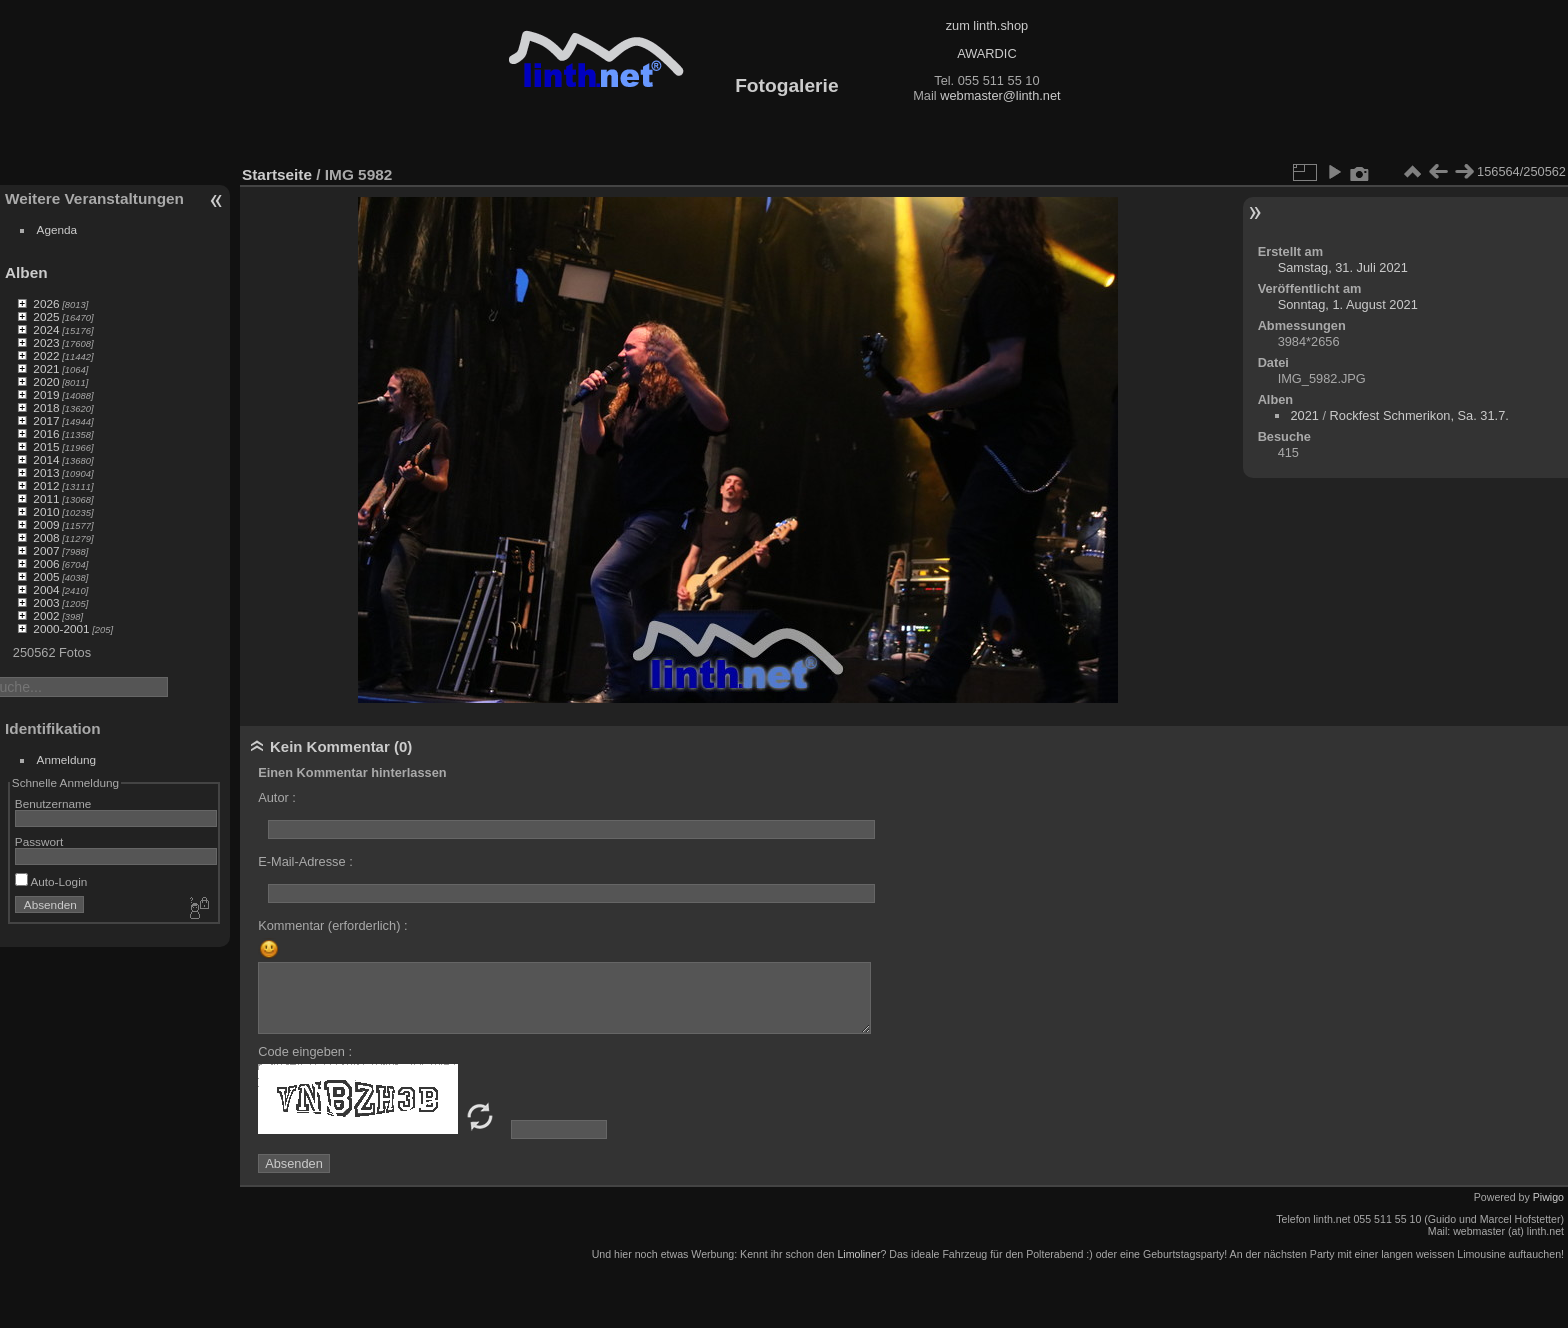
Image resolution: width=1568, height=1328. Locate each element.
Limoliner (858, 1254)
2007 (46, 550)
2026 (46, 303)
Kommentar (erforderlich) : (332, 925)
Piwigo (1548, 1197)
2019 (46, 394)
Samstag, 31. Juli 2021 (1343, 267)
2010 (46, 511)
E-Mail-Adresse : (305, 861)
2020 (46, 381)
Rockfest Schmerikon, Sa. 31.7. (1419, 415)
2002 (46, 615)
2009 (46, 524)
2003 (46, 602)
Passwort (39, 841)
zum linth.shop (987, 25)
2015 (46, 446)
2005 (46, 576)
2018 (46, 407)
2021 (46, 368)
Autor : (277, 797)
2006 (46, 563)
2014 (46, 459)
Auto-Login (51, 881)
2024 (46, 329)
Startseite (277, 174)
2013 (46, 472)
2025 (46, 316)
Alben (26, 272)
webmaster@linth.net (1000, 95)
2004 (46, 589)
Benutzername (53, 803)
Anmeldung (67, 759)
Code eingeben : (305, 1051)
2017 (46, 420)
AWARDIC (986, 53)
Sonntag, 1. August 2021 (1348, 304)
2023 (46, 342)
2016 (46, 433)
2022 (46, 355)
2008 (46, 537)
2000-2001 (61, 628)
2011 (46, 498)
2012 (46, 485)
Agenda (57, 229)
